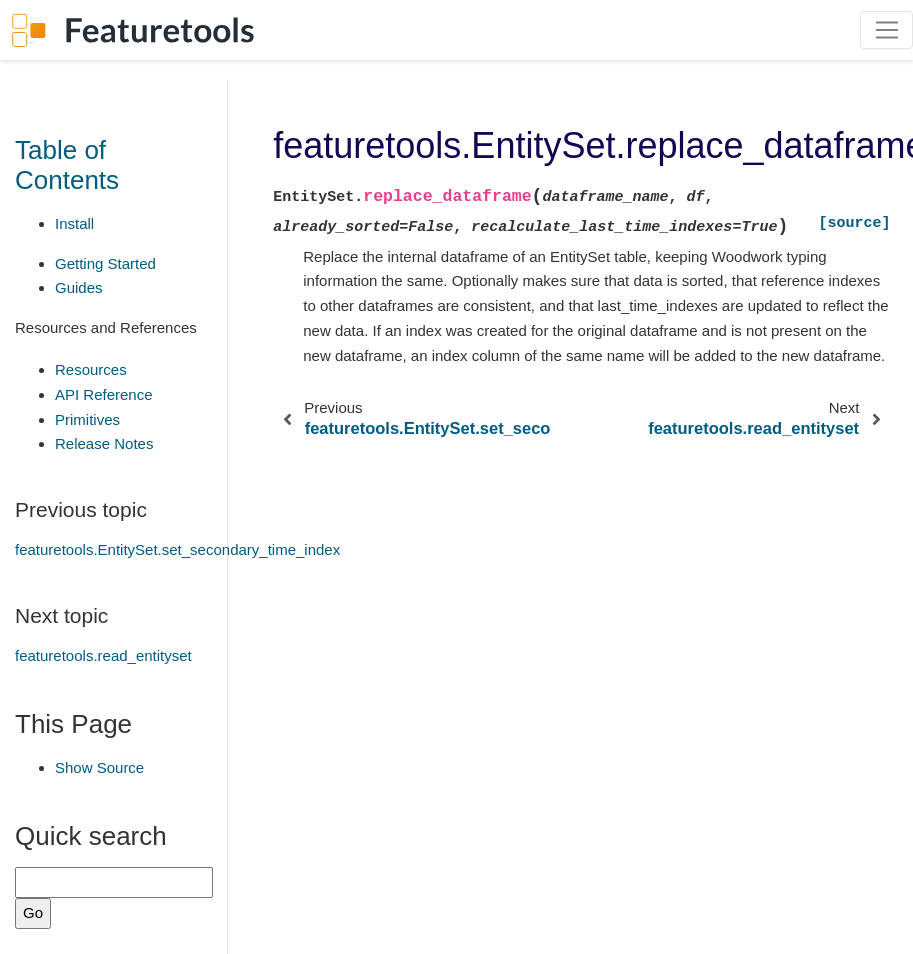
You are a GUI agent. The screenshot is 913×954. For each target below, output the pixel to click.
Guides (79, 287)
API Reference (104, 394)
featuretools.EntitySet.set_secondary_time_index (177, 549)
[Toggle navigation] (886, 30)
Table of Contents (67, 165)
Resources (91, 369)
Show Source (99, 767)
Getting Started (105, 263)
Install (74, 223)
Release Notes (104, 443)
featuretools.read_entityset (103, 655)
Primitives (87, 419)
